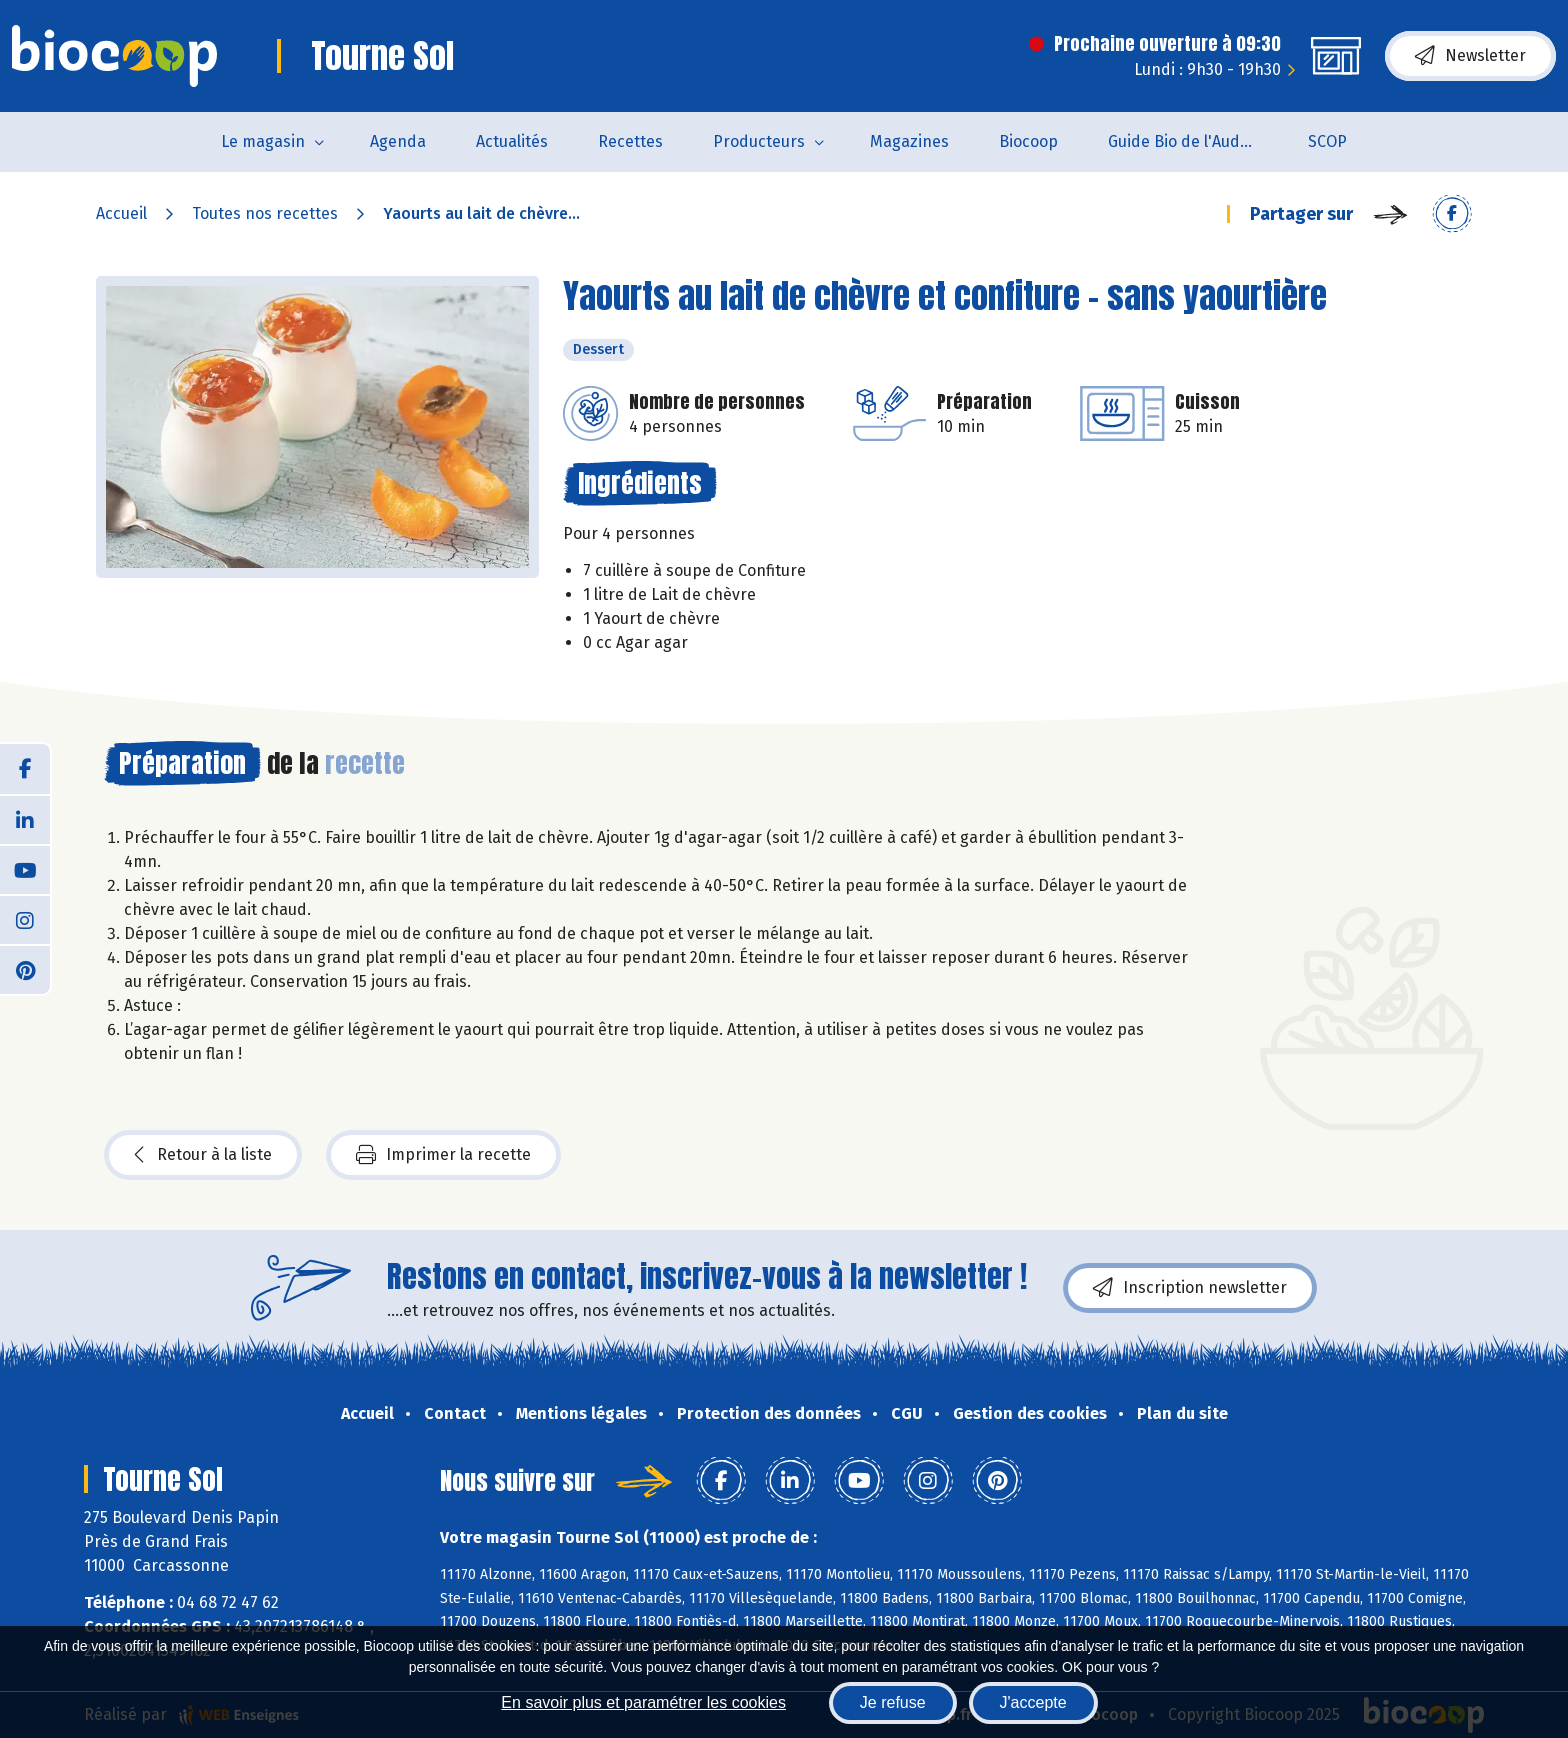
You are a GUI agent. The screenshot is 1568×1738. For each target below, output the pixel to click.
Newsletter (1470, 56)
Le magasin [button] (263, 141)
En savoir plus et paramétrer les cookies (643, 1702)
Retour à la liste (203, 1155)
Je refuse (893, 1702)
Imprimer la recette (443, 1155)
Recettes (630, 141)
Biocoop (1028, 141)
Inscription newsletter (1190, 1288)
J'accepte (1033, 1702)
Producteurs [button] (759, 141)
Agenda (398, 141)
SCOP (1327, 141)
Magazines (909, 141)
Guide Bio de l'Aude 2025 (1195, 141)
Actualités (512, 141)
